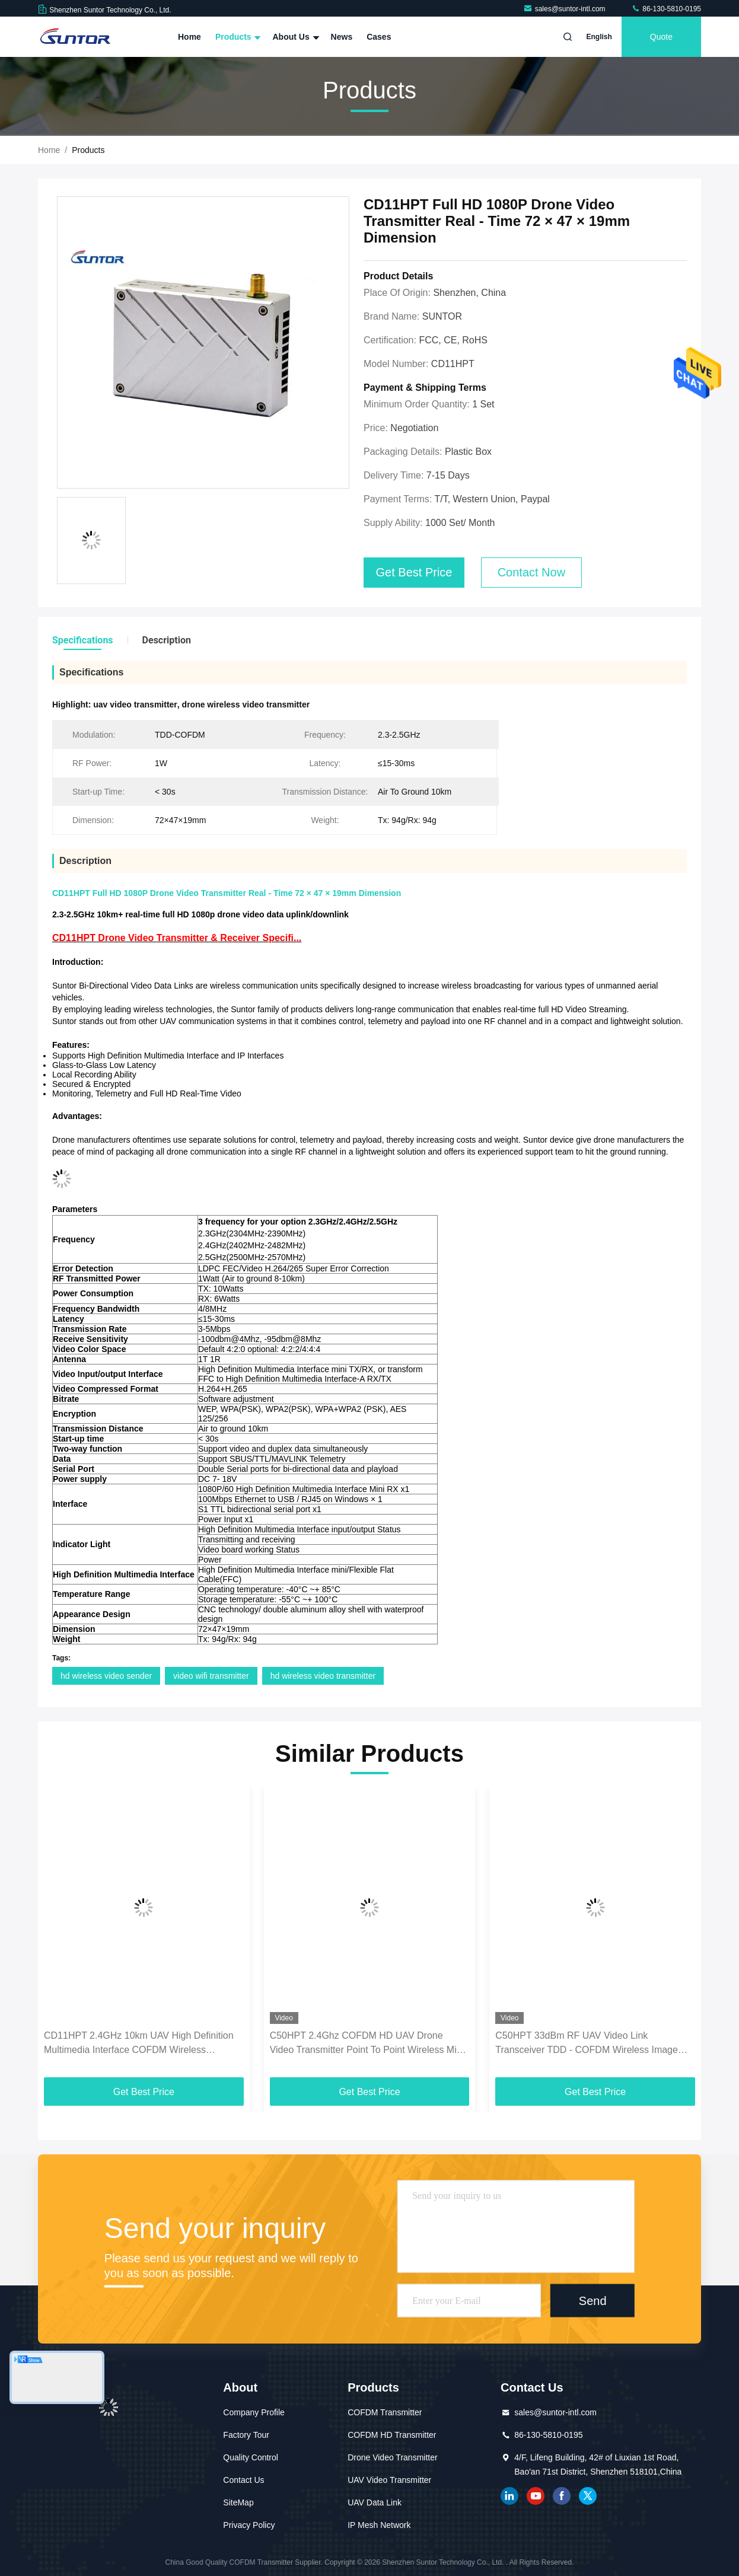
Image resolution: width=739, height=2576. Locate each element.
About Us (294, 37)
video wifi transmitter (211, 1676)
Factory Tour (246, 2435)
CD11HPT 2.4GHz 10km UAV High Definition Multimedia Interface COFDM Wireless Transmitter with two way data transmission (139, 2043)
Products (237, 37)
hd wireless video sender (106, 1676)
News (342, 37)
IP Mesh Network (379, 2525)
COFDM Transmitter (385, 2412)
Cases (379, 37)
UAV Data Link (375, 2502)
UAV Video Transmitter (389, 2480)
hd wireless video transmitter (322, 1676)
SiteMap (238, 2502)
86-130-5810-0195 (666, 9)
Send (593, 2300)
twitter (588, 2496)
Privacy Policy (249, 2525)
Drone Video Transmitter (392, 2457)
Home (189, 37)
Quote (661, 37)
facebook (562, 2496)
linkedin (509, 2496)
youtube (535, 2496)
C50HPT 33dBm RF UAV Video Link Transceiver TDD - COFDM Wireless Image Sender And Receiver (586, 2043)
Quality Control (250, 2457)
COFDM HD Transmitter (392, 2435)
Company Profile (254, 2412)
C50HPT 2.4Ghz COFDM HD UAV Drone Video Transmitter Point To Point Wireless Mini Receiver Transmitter (367, 2043)
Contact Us (243, 2480)
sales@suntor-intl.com (565, 9)
